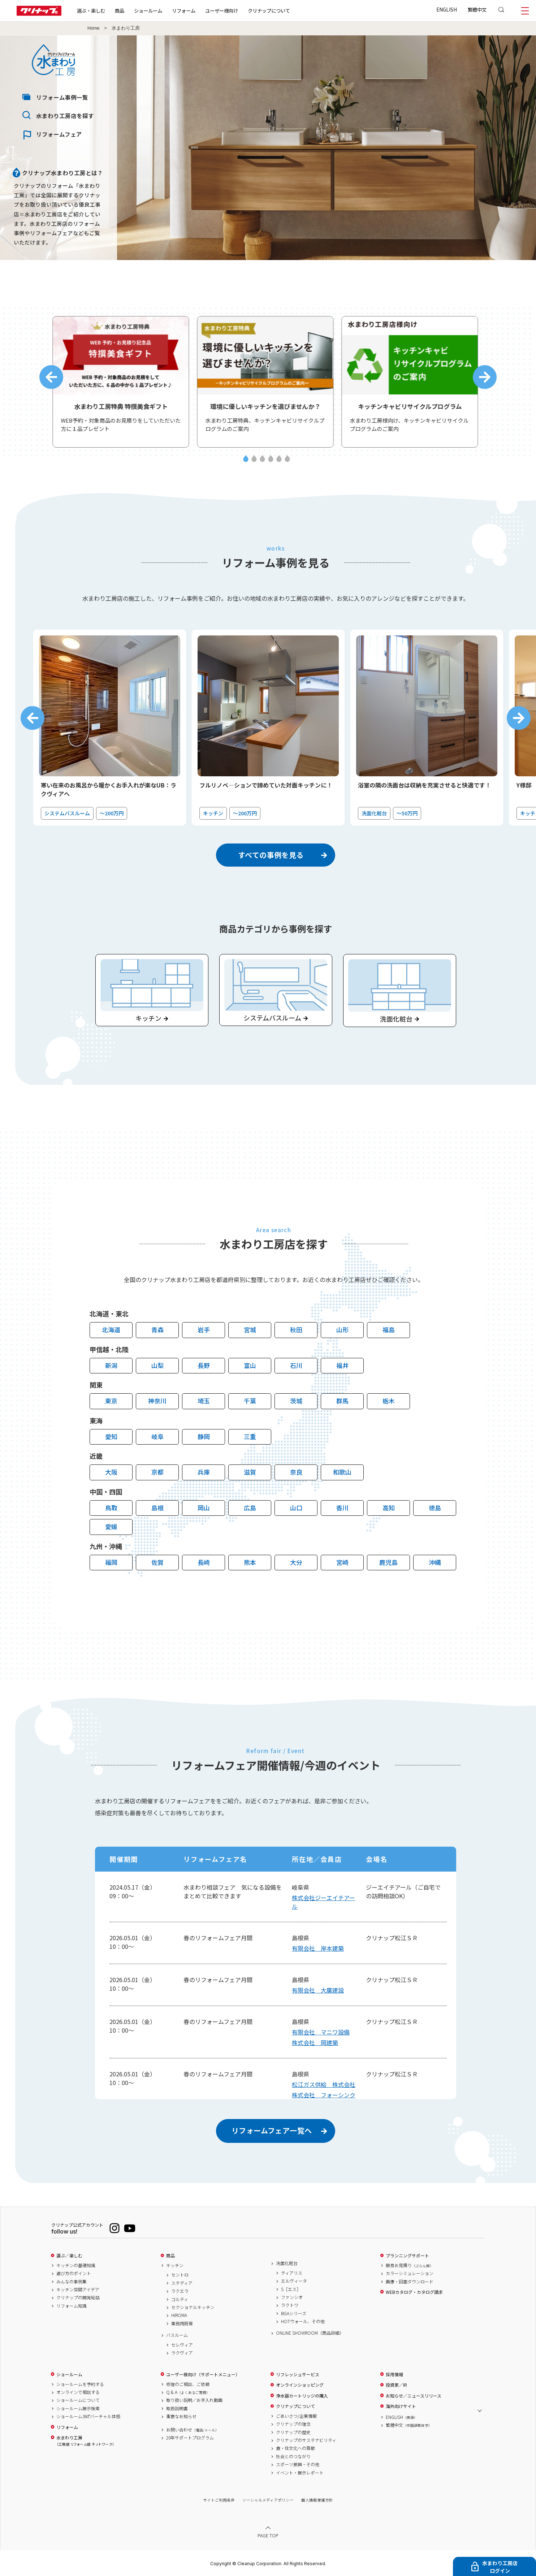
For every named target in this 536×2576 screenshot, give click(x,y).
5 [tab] (279, 458)
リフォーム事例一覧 (62, 97)
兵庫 (204, 1471)
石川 (296, 1365)
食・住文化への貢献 (295, 2448)
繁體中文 (477, 9)
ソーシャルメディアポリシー (268, 2500)
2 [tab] (254, 458)
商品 (170, 2255)
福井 (342, 1365)
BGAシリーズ (293, 2313)
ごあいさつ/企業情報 (296, 2416)
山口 (296, 1507)
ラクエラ (180, 2291)
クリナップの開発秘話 (78, 2297)
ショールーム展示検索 (78, 2408)
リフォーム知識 (71, 2306)
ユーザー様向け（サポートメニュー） (203, 2374)
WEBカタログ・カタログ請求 (414, 2292)
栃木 (388, 1400)
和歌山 (342, 1471)
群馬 (342, 1400)
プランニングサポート (407, 2255)
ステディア (182, 2283)
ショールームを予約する (80, 2384)
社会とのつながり (293, 2456)
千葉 (250, 1400)
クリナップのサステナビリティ (306, 2440)
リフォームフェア (59, 134)
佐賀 (157, 1562)
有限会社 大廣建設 (318, 1990)
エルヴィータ (294, 2281)
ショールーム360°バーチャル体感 (88, 2416)
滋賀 (250, 1471)
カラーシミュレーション (409, 2273)
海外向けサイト (401, 2406)
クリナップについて (269, 10)
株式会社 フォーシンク (323, 2094)
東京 (111, 1400)
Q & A (188, 2392)
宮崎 (342, 1562)
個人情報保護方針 (317, 2500)
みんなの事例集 (71, 2281)
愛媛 (111, 1526)
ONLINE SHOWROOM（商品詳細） (310, 2333)
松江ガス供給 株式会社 (323, 2084)
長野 (204, 1365)
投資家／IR (396, 2385)
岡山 (204, 1507)
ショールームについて (78, 2400)
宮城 (250, 1329)
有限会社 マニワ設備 (321, 2032)
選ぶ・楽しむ (91, 10)
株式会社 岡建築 (315, 2042)
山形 (342, 1329)
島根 (157, 1507)
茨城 (296, 1400)
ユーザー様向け (221, 10)
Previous (51, 377)
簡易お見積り (409, 2265)
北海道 (111, 1329)
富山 (250, 1365)
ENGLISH (446, 9)
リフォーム (183, 10)
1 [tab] (245, 458)
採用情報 (394, 2374)
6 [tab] (287, 458)
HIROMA (179, 2315)
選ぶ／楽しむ (69, 2255)
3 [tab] (262, 458)
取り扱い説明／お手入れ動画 (194, 2400)
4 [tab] (270, 458)
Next (485, 377)
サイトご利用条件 (219, 2500)
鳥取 (111, 1507)
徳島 (435, 1507)
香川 (342, 1507)
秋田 (296, 1329)
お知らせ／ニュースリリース (413, 2396)
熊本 (250, 1562)
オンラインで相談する (78, 2392)
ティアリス (291, 2273)
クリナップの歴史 (293, 2432)
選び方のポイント (73, 2273)
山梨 (157, 1365)
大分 (296, 1562)
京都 (157, 1471)
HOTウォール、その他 (303, 2321)
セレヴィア (182, 2345)
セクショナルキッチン (193, 2307)
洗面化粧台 (287, 2263)
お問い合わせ (192, 2430)
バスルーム (177, 2335)
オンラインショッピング (300, 2385)
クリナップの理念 (293, 2424)
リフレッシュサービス (297, 2374)
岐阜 (157, 1436)
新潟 (111, 1365)
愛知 (111, 1436)
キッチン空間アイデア (77, 2289)
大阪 (111, 1471)
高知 (388, 1507)
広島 (250, 1507)
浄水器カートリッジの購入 (302, 2396)
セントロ (180, 2275)
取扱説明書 (177, 2408)
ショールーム (148, 10)
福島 (388, 1329)
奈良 (296, 1471)
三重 (250, 1436)
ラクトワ (289, 2305)
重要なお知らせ (181, 2416)
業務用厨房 (182, 2323)
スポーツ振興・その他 (297, 2464)
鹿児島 (388, 1562)
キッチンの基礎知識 (75, 2265)
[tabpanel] (123, 382)
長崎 (204, 1562)
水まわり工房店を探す (65, 116)
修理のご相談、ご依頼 (187, 2384)
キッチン (174, 2265)
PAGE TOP (268, 2535)
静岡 (204, 1436)
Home (93, 28)
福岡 (111, 1562)
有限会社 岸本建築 (318, 1948)
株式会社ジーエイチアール (323, 1902)
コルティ (179, 2299)
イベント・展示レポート (300, 2473)
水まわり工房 (85, 2441)
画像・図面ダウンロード (409, 2281)
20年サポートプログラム (190, 2438)
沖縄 (435, 1562)
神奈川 (157, 1400)
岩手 (204, 1329)
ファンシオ (292, 2297)
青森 (157, 1329)
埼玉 (204, 1400)
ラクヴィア (182, 2353)
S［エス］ (291, 2289)
